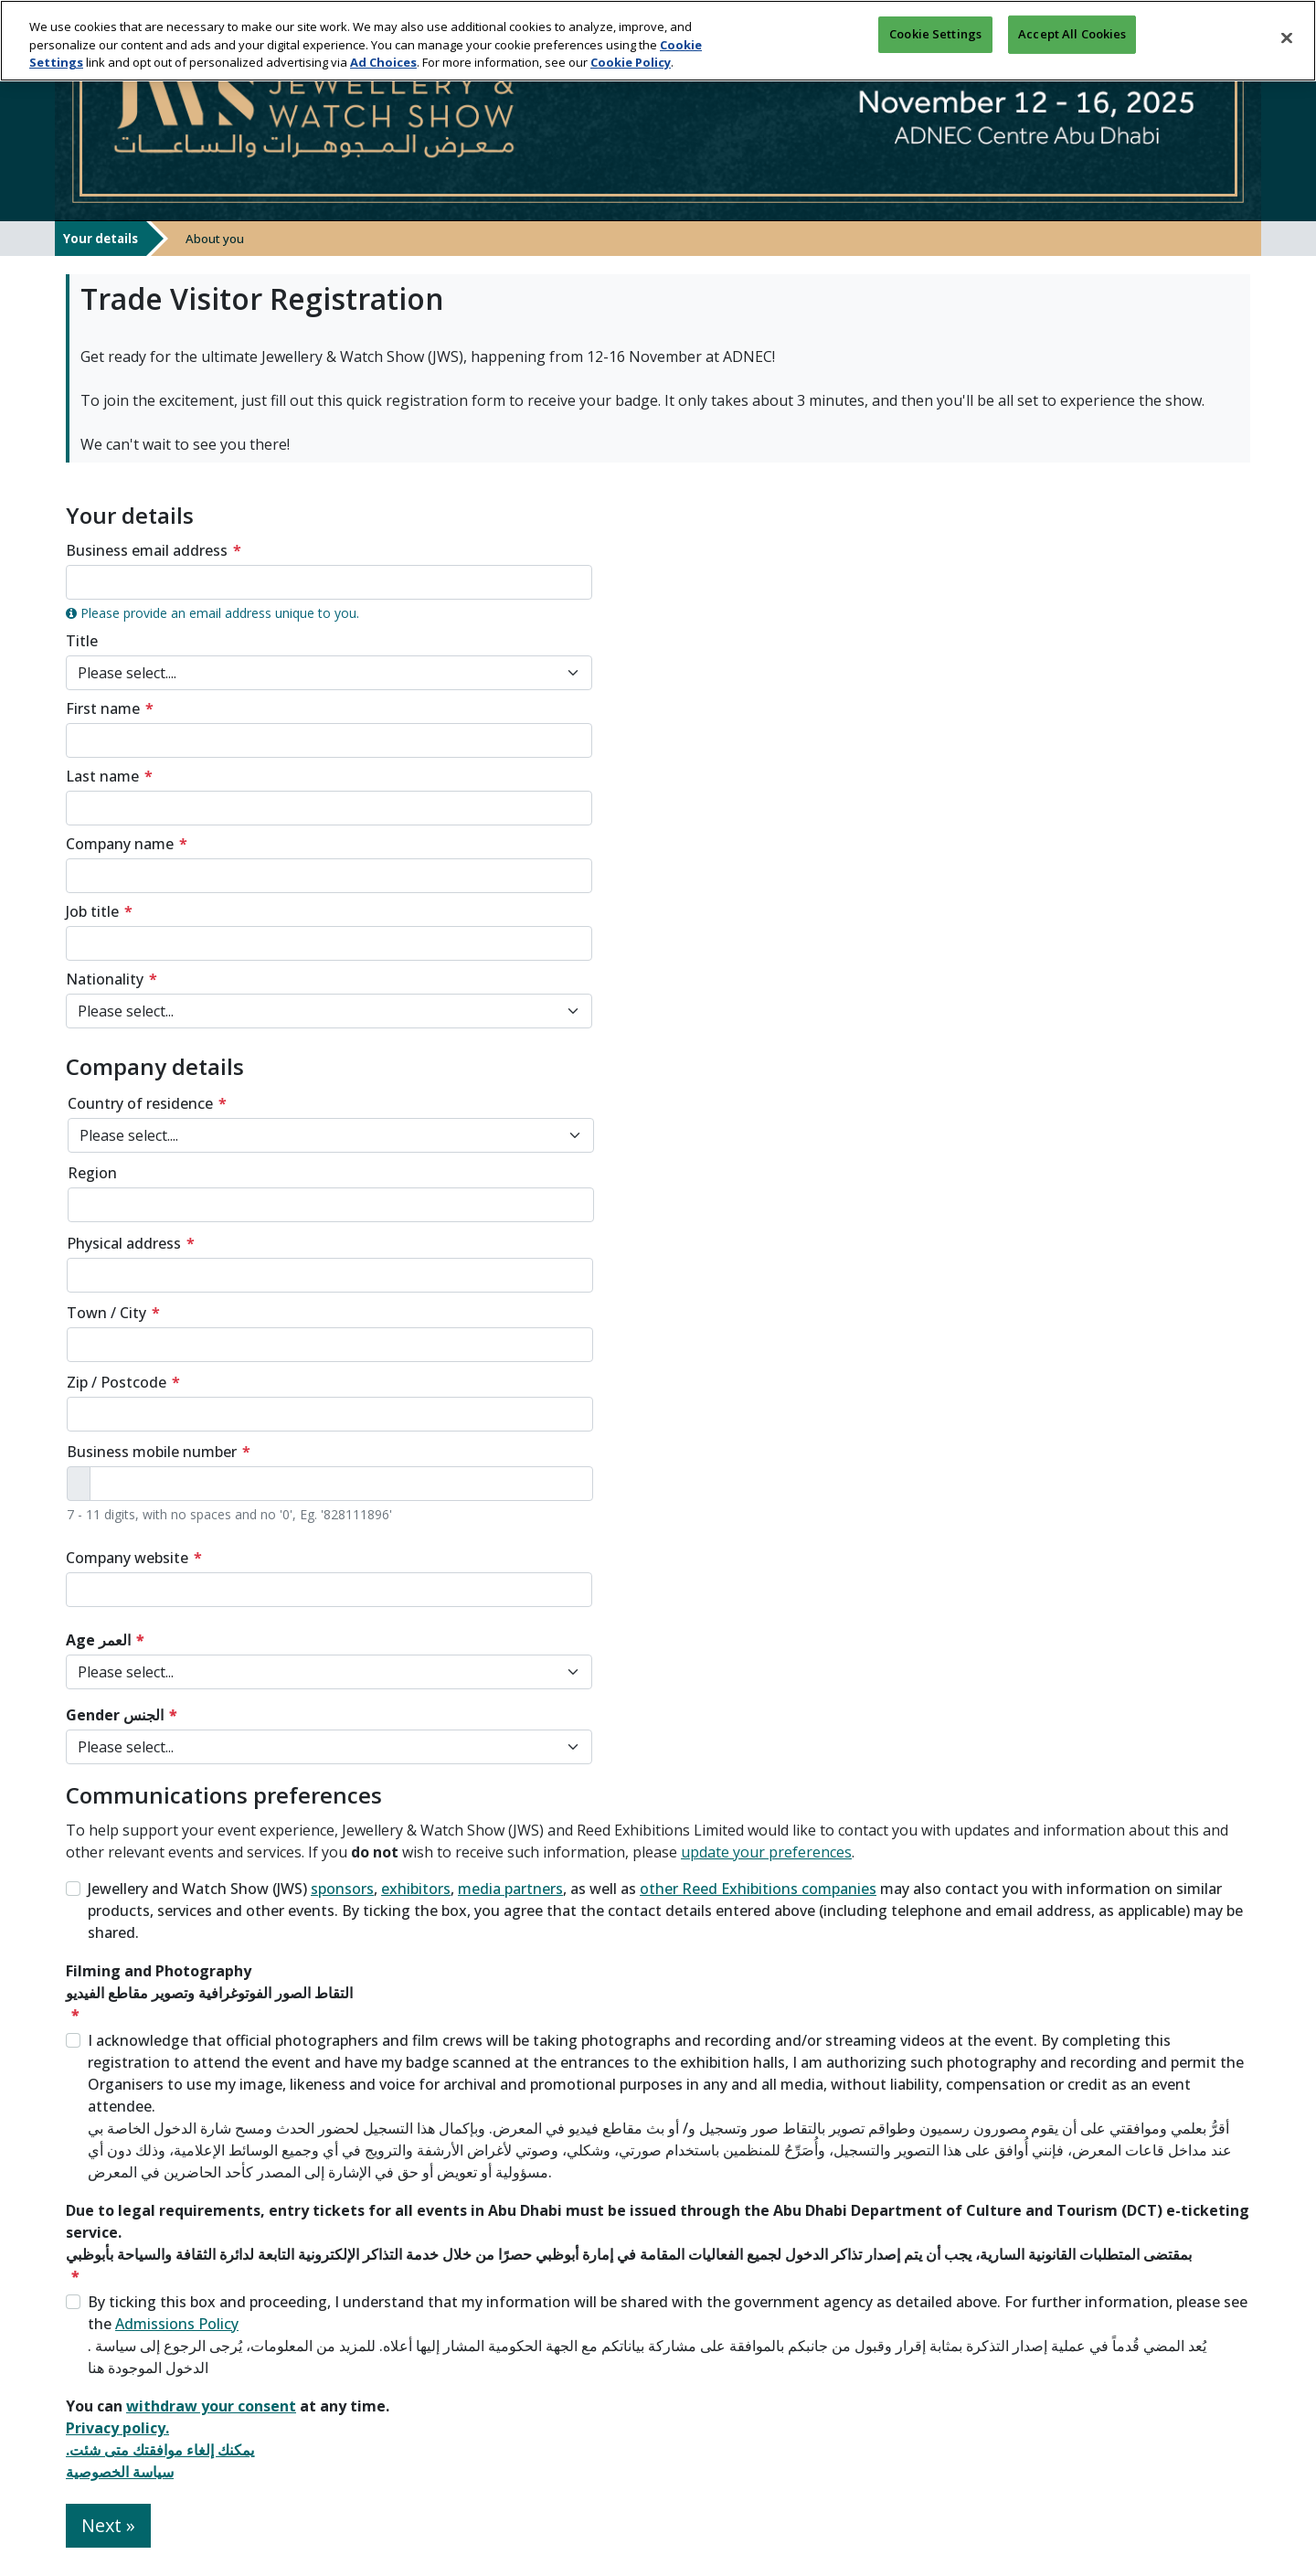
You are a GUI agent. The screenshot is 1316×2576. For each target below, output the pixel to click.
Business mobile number (152, 1452)
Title (82, 641)
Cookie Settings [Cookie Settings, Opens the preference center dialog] (935, 35)
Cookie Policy (630, 58)
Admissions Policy (177, 2324)
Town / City (106, 1313)
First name (103, 708)
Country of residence (140, 1103)
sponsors (342, 1889)
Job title (92, 911)
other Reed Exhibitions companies (758, 1889)
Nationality (104, 979)
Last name (102, 776)
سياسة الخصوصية (120, 2472)
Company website (127, 1558)
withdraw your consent (211, 2406)
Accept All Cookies (1072, 35)
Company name (120, 844)
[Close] (1287, 35)
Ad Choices (383, 58)
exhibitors (416, 1889)
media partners (510, 1889)
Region (92, 1173)
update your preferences (766, 1852)
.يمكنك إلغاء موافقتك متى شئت (160, 2450)
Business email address (147, 550)
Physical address (124, 1243)
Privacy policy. (117, 2428)
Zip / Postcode (116, 1382)
